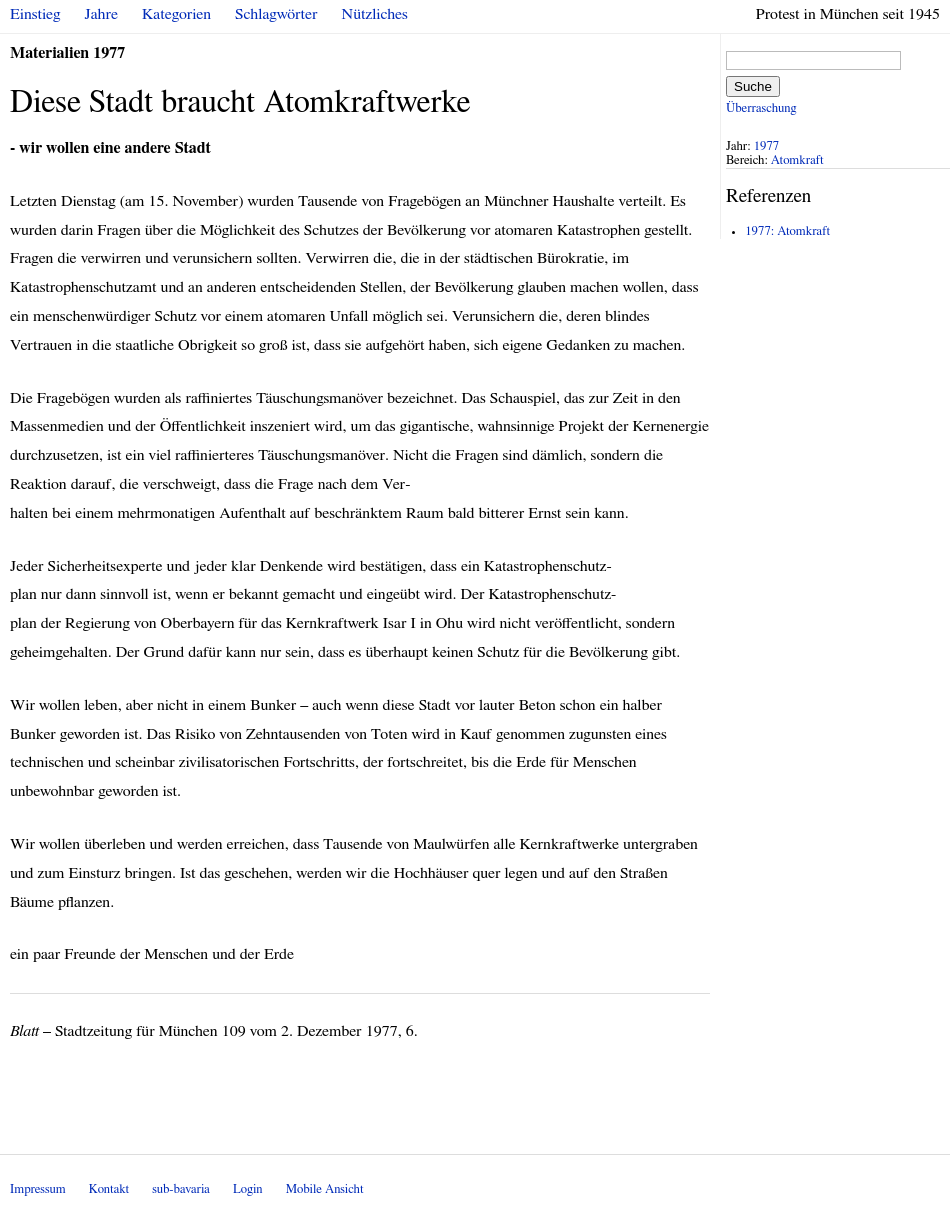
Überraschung (761, 108)
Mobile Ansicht (325, 1189)
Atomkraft (797, 160)
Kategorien (176, 14)
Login (248, 1189)
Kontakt (109, 1189)
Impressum (38, 1189)
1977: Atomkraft (787, 231)
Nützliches (375, 14)
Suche (753, 86)
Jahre (101, 14)
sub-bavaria (180, 1189)
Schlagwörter (276, 14)
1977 (767, 146)
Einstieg (35, 14)
